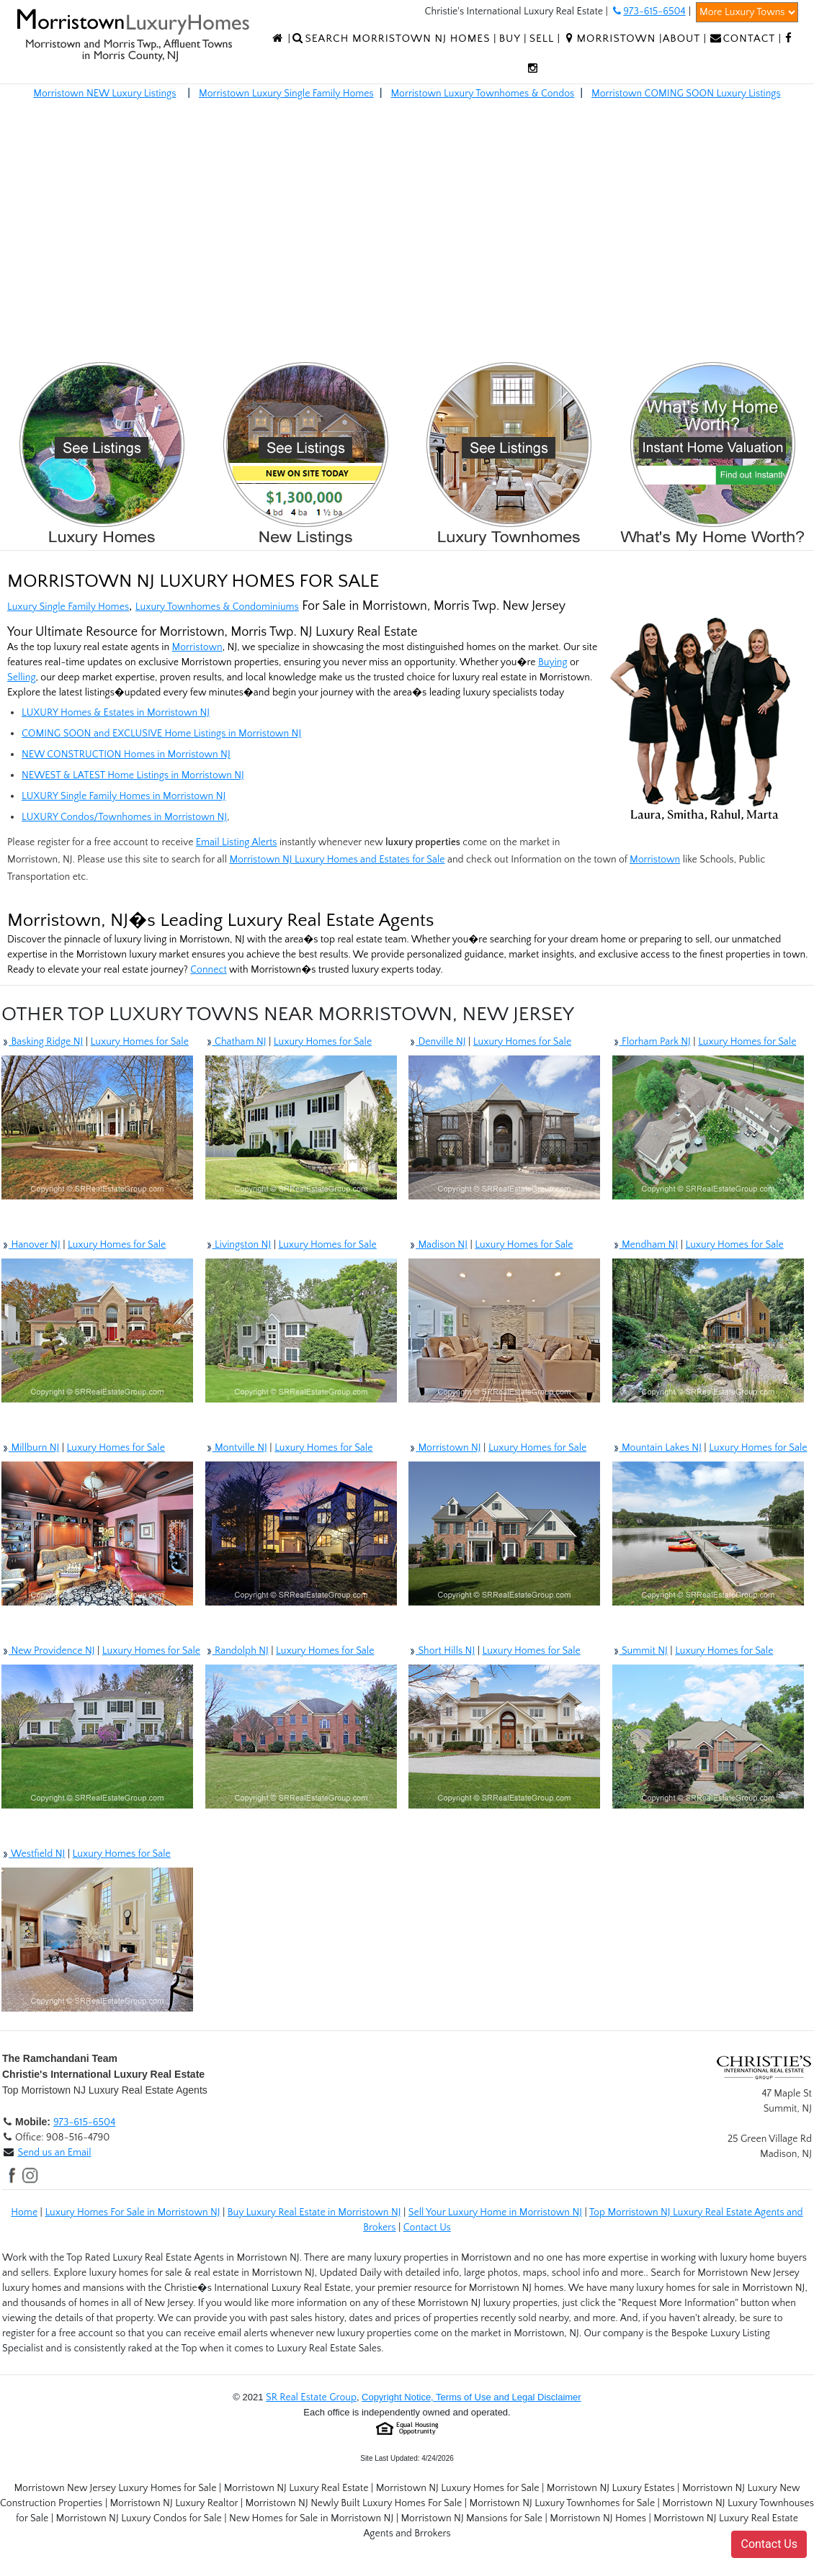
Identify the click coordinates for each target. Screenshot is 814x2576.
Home (24, 2212)
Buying (553, 662)
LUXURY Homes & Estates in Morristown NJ (116, 713)
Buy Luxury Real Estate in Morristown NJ (314, 2212)
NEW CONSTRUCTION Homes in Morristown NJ (126, 754)
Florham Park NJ (651, 1042)
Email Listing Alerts (236, 842)
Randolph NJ (237, 1651)
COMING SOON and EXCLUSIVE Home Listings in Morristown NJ (161, 733)
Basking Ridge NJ (42, 1042)
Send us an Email (54, 2152)
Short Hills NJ (441, 1651)
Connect (208, 970)
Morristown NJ (444, 1448)
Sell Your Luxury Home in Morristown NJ (495, 2212)
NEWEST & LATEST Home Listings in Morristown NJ (133, 775)
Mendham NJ (645, 1245)
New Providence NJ (48, 1651)
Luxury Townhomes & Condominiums (217, 607)
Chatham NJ (236, 1042)
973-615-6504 (84, 2122)
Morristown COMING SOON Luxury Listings (686, 93)
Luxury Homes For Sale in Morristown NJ (132, 2212)
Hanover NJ (31, 1245)
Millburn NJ (30, 1448)
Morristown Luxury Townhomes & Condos (482, 93)
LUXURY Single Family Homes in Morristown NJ (123, 796)
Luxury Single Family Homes (68, 607)
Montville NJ (236, 1448)
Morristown (197, 647)
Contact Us (427, 2227)
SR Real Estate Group (311, 2397)
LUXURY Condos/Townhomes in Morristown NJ (124, 817)
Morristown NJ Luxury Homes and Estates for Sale (336, 859)
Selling (21, 677)
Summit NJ (640, 1651)
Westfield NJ (33, 1854)
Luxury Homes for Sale (140, 1042)
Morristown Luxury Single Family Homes (286, 93)
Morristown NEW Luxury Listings (104, 93)
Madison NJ (438, 1245)
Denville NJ (437, 1042)
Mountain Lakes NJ (657, 1448)
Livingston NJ (238, 1245)
